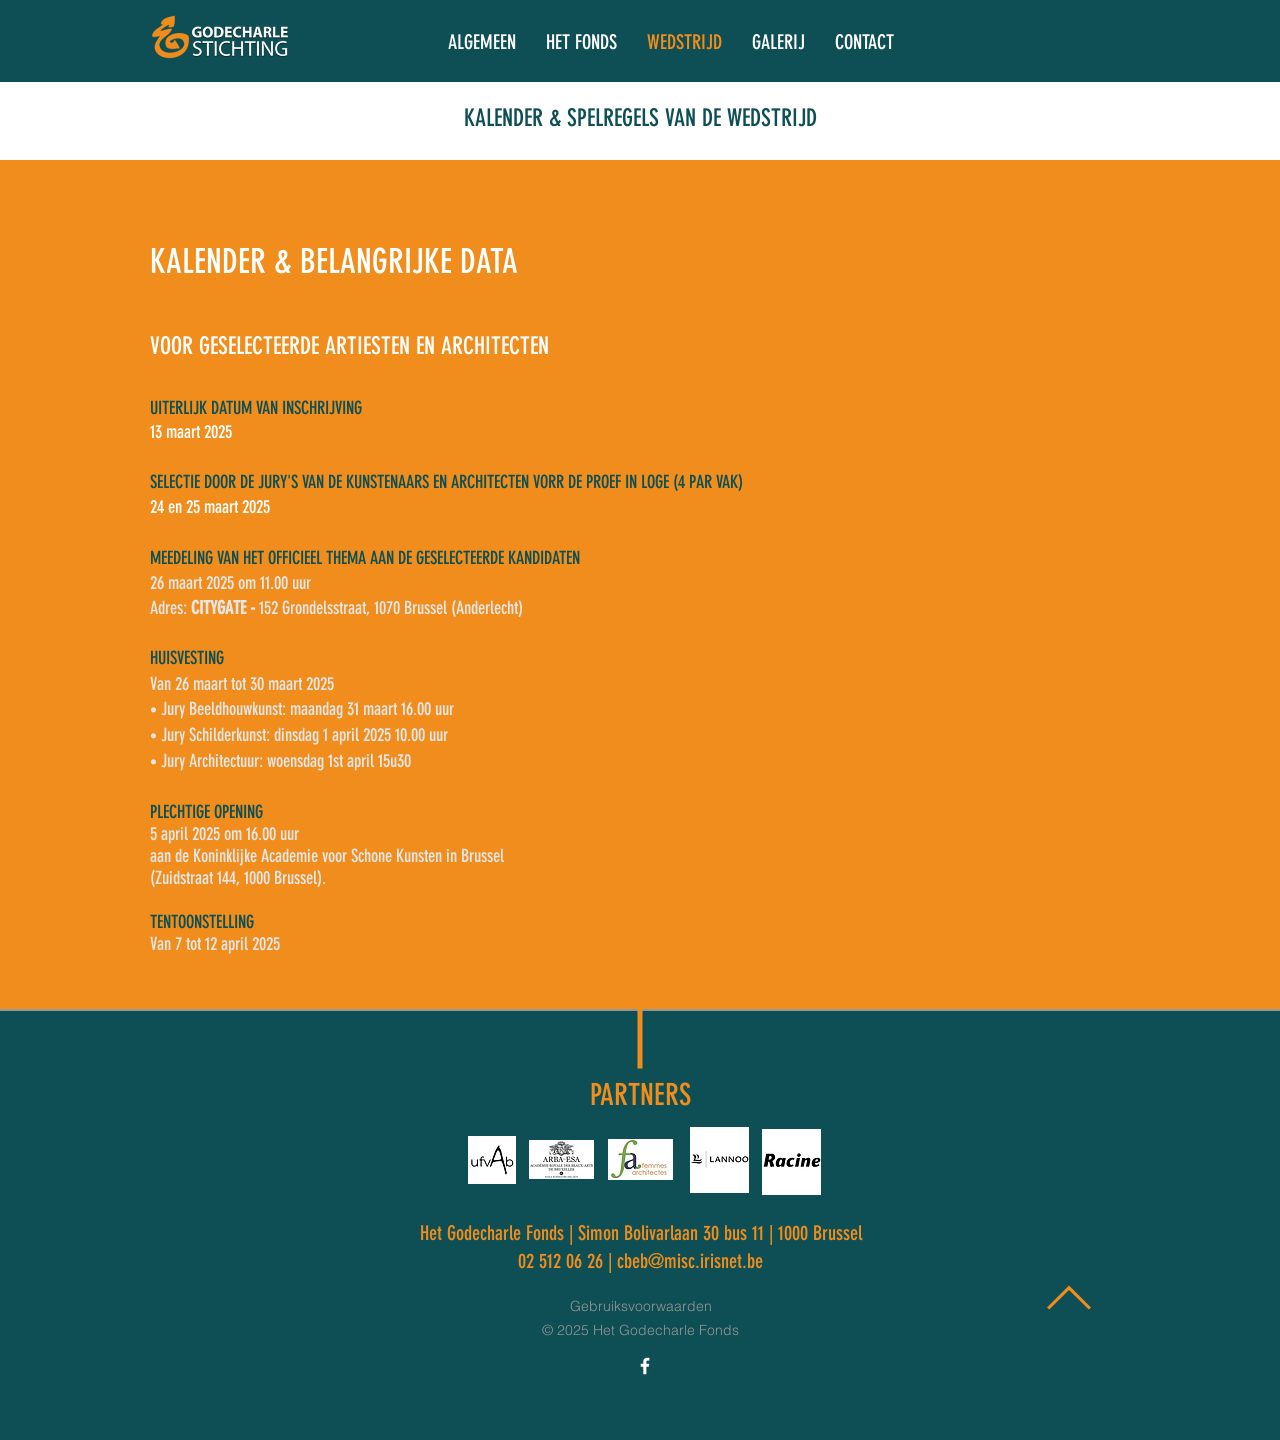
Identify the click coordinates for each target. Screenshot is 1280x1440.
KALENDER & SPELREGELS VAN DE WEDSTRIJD (640, 118)
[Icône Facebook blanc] (645, 1366)
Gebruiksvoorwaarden (641, 1306)
